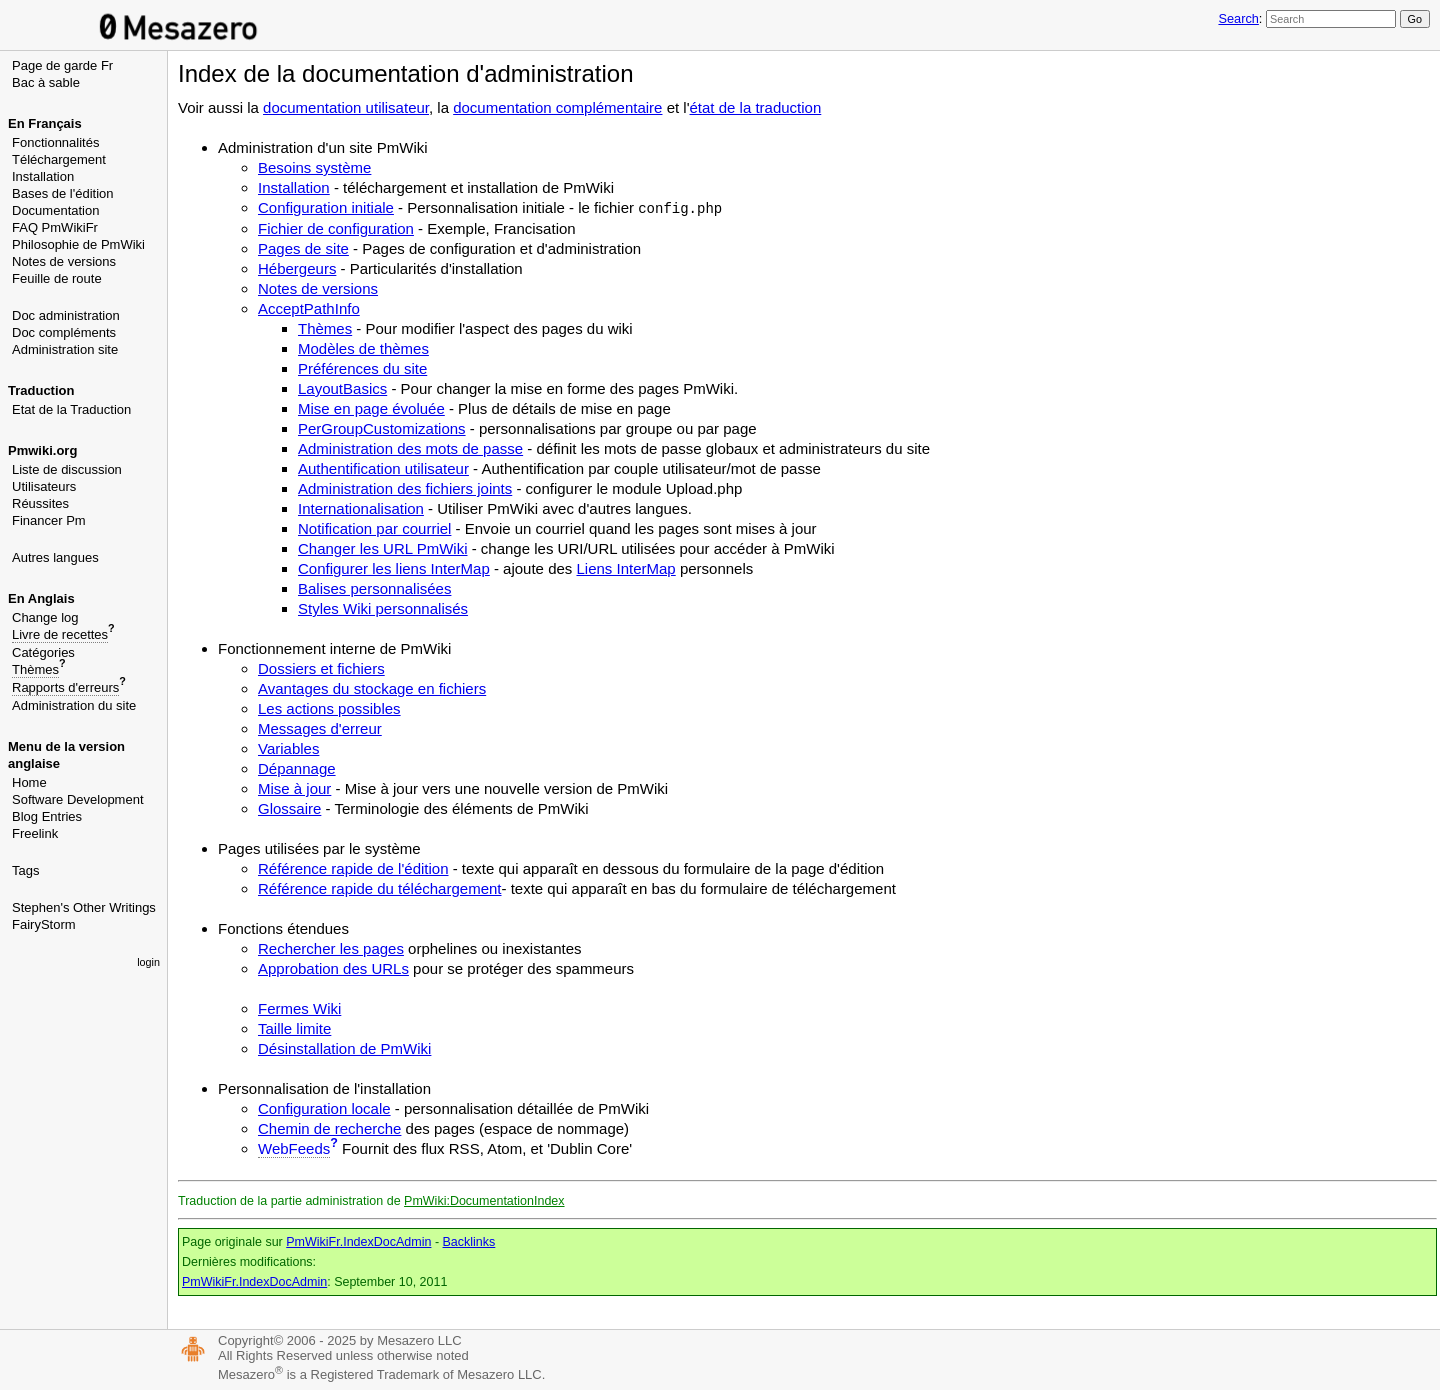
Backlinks (469, 1242)
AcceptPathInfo (309, 308)
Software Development (78, 799)
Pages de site (303, 248)
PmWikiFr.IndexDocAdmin (358, 1242)
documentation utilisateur (346, 107)
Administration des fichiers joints (405, 488)
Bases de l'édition (63, 193)
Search (1238, 18)
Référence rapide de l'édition (353, 868)
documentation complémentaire (557, 107)
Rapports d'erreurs (65, 687)
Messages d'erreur (320, 728)
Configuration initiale (326, 207)
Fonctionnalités (55, 142)
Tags (25, 870)
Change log (45, 617)
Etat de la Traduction (71, 409)
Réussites (40, 503)
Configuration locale (324, 1108)
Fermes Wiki (299, 1008)
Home (29, 782)
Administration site (65, 349)
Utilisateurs (44, 486)
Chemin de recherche (329, 1128)
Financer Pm (49, 520)
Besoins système (314, 167)
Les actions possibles (329, 708)
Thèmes (35, 669)
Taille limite (294, 1028)
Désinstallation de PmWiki (344, 1048)
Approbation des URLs (333, 968)
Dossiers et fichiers (321, 668)
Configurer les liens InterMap (394, 568)
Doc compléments (64, 332)
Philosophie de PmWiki (78, 244)
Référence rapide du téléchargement (380, 888)
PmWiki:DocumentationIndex (484, 1201)
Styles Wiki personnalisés (383, 608)
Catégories (43, 652)
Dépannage (297, 768)
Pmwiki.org (42, 450)
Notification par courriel (374, 528)
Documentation (55, 210)
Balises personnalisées (374, 588)
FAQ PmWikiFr (55, 227)
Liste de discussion (67, 469)
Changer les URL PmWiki (383, 548)
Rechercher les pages (331, 948)
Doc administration (66, 315)
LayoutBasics (342, 388)
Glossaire (289, 808)
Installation (43, 176)
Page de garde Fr (62, 65)
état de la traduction (756, 107)
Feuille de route (57, 278)
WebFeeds (294, 1148)
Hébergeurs (297, 268)
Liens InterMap (625, 568)
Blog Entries (47, 816)
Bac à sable (46, 82)
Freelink (35, 833)
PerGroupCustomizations (382, 428)
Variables (288, 748)
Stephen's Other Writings (84, 907)
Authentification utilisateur (383, 468)
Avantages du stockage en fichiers (372, 688)
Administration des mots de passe (410, 448)
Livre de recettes (60, 634)
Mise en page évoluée (371, 408)
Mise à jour (294, 788)
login (148, 962)
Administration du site (74, 705)
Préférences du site (362, 368)
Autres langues (55, 557)
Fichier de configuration (336, 228)
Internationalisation (361, 508)
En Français (45, 123)
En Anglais (41, 598)
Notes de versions (64, 261)
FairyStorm (44, 924)
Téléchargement (59, 159)
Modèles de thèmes (363, 348)
